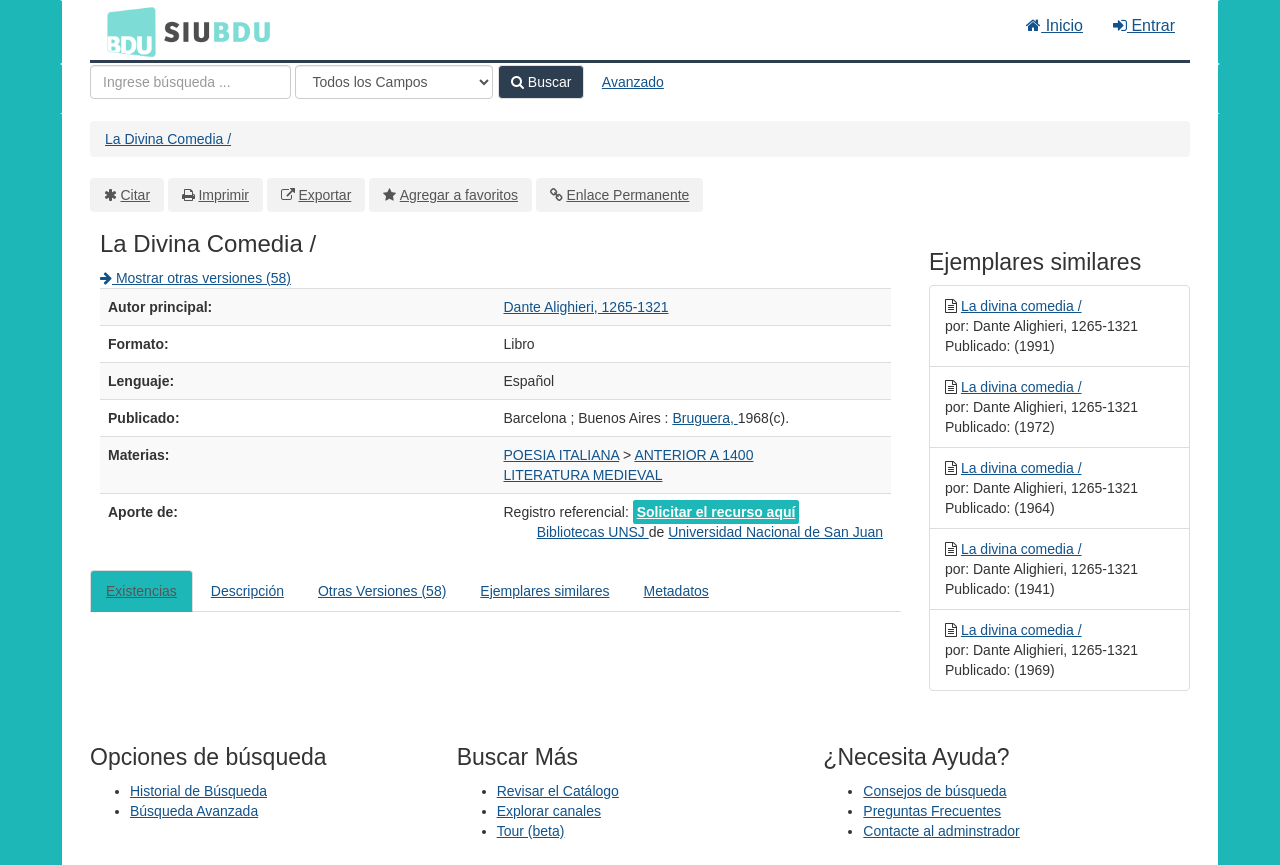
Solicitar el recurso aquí (716, 512)
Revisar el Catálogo (558, 791)
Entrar (1144, 25)
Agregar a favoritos (459, 195)
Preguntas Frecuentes (932, 811)
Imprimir (223, 195)
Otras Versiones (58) (382, 591)
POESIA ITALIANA (562, 455)
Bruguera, (704, 418)
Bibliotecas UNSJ (593, 532)
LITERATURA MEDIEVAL (583, 475)
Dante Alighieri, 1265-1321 (586, 307)
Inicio (1054, 25)
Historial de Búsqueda (198, 791)
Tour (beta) (531, 831)
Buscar (541, 82)
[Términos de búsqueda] (190, 82)
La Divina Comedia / (168, 139)
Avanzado (633, 82)
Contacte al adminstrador (941, 831)
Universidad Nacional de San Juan (775, 532)
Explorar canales (549, 811)
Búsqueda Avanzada (194, 811)
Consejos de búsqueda (934, 791)
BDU (126, 31)
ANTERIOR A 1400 (693, 455)
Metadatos (676, 591)
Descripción (247, 591)
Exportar (324, 195)
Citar (136, 195)
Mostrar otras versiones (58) (195, 278)
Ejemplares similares (544, 591)
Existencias (141, 591)
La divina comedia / (1021, 306)
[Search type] (394, 82)
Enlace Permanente (627, 195)
